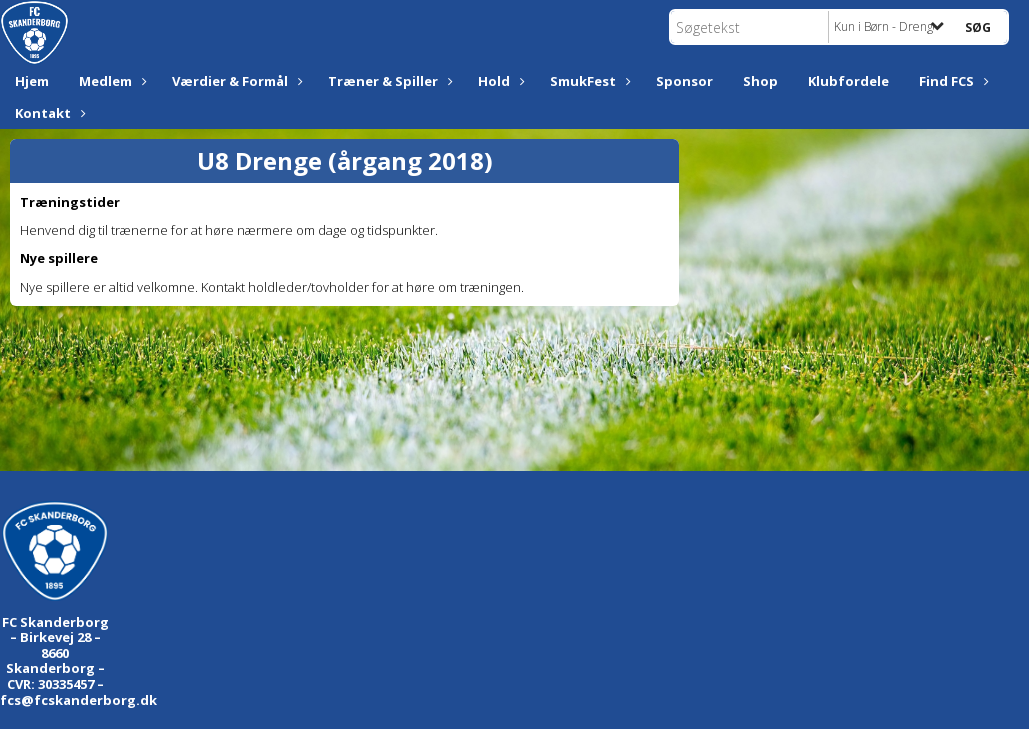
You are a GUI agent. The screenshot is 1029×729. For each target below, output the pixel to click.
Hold (499, 81)
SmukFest (588, 81)
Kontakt (48, 113)
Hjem (32, 81)
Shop (760, 81)
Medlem (110, 81)
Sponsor (684, 81)
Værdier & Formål (235, 81)
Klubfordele (848, 81)
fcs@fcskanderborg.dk (78, 700)
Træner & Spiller (388, 81)
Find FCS (951, 81)
